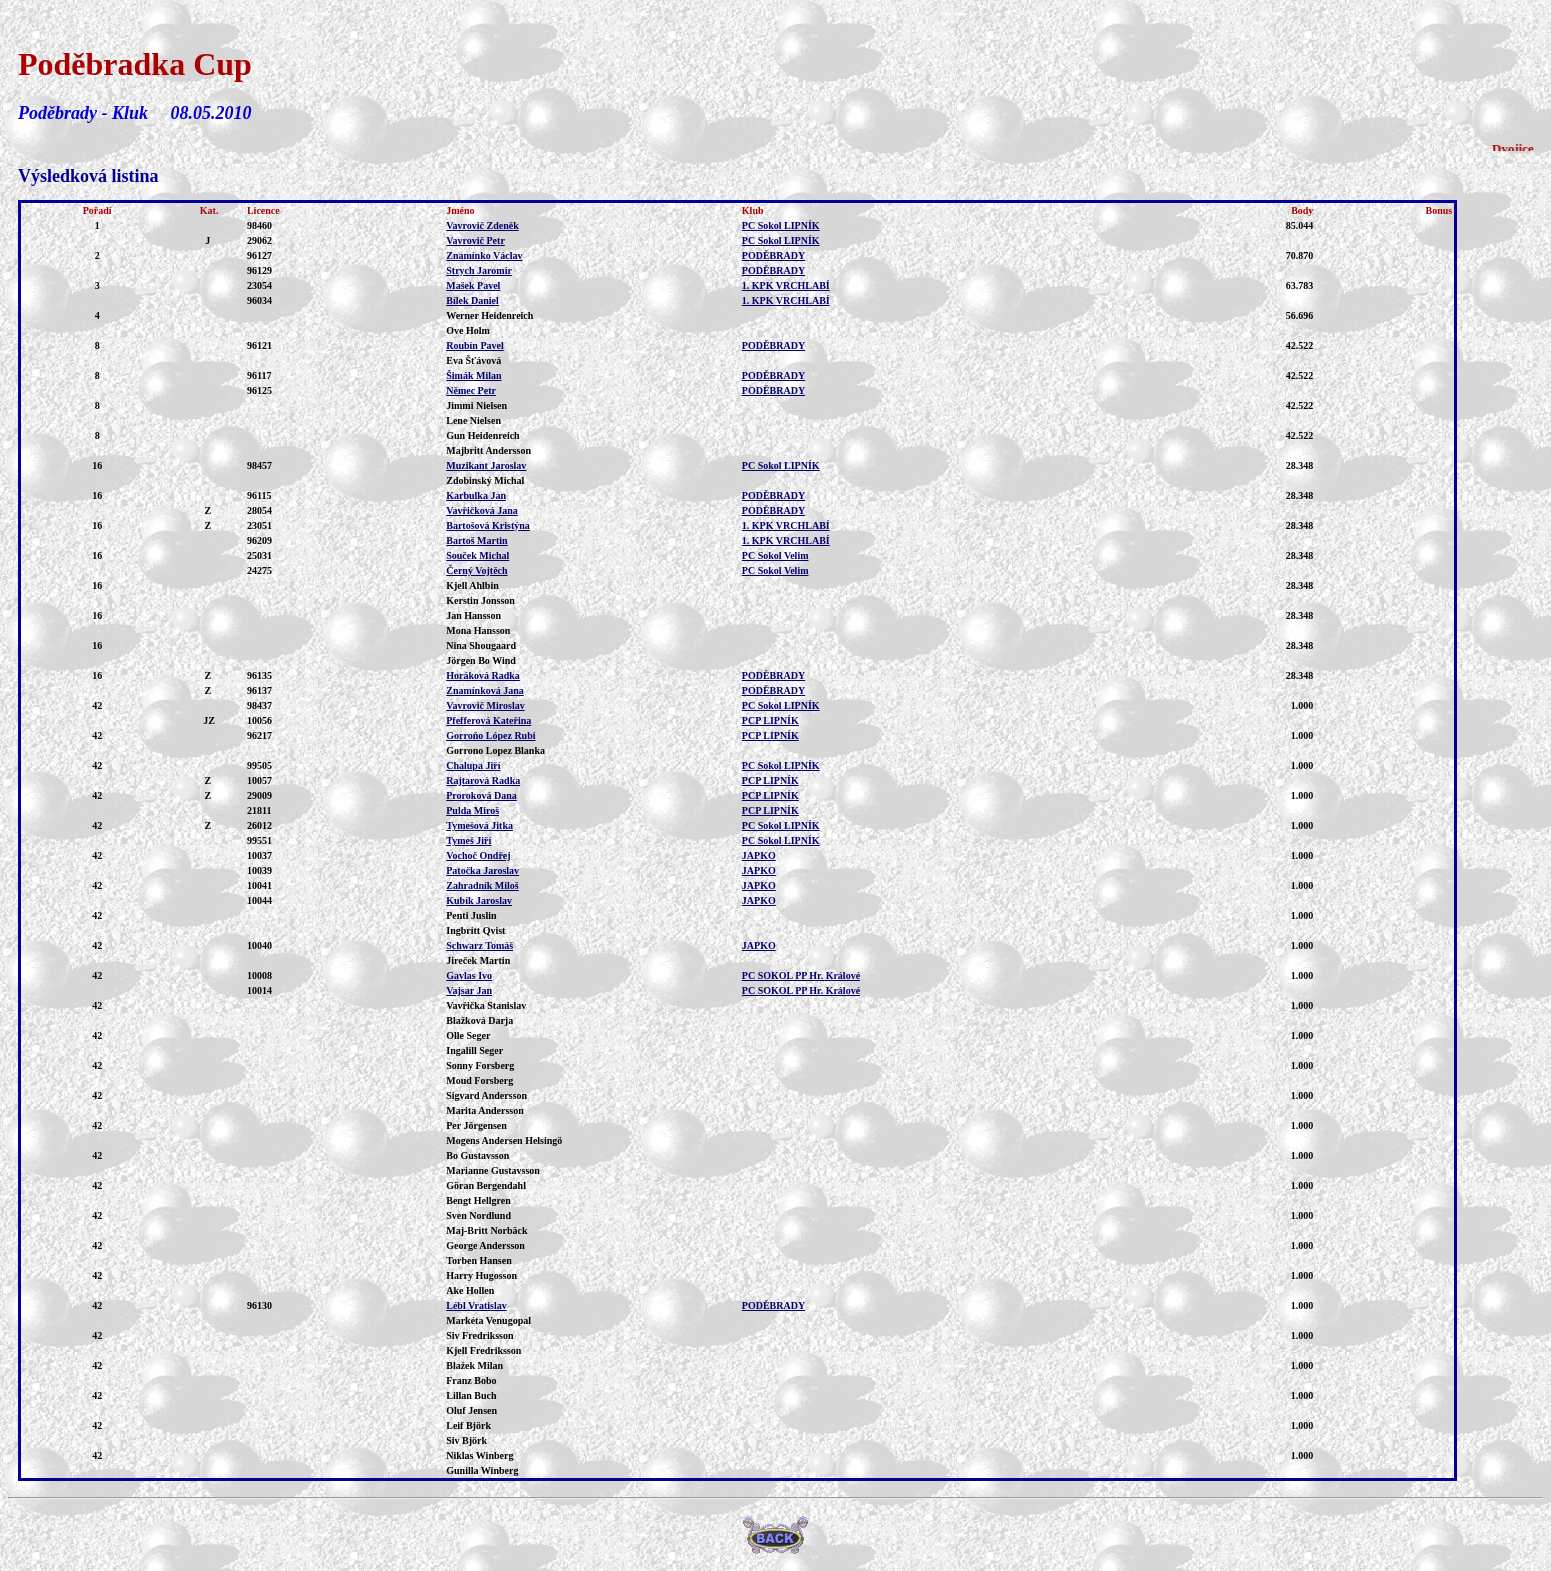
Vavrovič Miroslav (485, 705)
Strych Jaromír (479, 270)
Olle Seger (468, 1035)
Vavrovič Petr (475, 240)
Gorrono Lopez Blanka (495, 750)
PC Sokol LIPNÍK (781, 225)
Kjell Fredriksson (483, 1350)
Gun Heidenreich (482, 435)
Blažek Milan (474, 1365)
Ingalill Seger (474, 1050)
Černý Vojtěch (476, 570)
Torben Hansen (478, 1260)
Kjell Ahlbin (472, 585)
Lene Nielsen (473, 420)
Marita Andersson (485, 1110)
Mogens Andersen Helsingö (504, 1140)
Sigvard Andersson (486, 1095)
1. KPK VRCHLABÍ (786, 285)
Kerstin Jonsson (480, 600)
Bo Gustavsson (477, 1155)
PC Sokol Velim (775, 555)
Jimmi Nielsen (476, 405)
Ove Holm (468, 330)
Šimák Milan (473, 375)
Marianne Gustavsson (493, 1170)
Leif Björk (468, 1425)
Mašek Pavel (473, 285)
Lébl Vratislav (476, 1305)
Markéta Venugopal (488, 1320)
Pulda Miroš (472, 810)
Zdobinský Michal (485, 480)
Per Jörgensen (476, 1125)
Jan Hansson (473, 615)
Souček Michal (477, 555)
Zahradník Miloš (482, 885)
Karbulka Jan (476, 495)
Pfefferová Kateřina (488, 720)
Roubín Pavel (475, 345)
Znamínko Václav (484, 255)
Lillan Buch (471, 1395)
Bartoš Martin (476, 540)
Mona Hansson (478, 630)
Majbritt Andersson (488, 450)
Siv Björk (466, 1440)
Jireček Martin (478, 960)
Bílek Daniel (472, 300)
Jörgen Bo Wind (481, 660)
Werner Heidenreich (489, 315)
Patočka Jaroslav (482, 870)
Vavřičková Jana (482, 510)
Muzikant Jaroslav (486, 465)
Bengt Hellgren (478, 1200)
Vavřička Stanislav (486, 1005)
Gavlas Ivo (469, 975)
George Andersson (485, 1245)
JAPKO (759, 855)
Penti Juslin (471, 915)
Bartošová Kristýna (488, 525)
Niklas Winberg (479, 1455)
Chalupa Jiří (473, 765)
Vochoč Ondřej (478, 855)
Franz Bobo (471, 1380)
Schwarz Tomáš (479, 945)
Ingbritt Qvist (475, 930)
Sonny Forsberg (480, 1065)
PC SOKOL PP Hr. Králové (801, 975)
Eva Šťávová (473, 360)
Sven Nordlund (478, 1215)
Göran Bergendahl (486, 1185)
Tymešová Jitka (479, 825)
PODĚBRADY (773, 255)
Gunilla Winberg (482, 1470)
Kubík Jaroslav (479, 900)
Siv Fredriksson (479, 1335)
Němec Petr (471, 390)
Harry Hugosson (481, 1275)
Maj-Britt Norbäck (486, 1230)
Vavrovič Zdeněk (482, 225)
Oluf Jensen (471, 1410)
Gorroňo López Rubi (490, 735)
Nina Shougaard (481, 645)
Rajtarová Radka (483, 780)
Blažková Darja (479, 1020)
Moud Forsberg (479, 1080)
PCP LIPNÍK (770, 720)
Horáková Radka (483, 675)
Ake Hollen (470, 1290)
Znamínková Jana (485, 690)
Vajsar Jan (469, 990)
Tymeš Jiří (468, 840)
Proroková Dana (481, 795)
